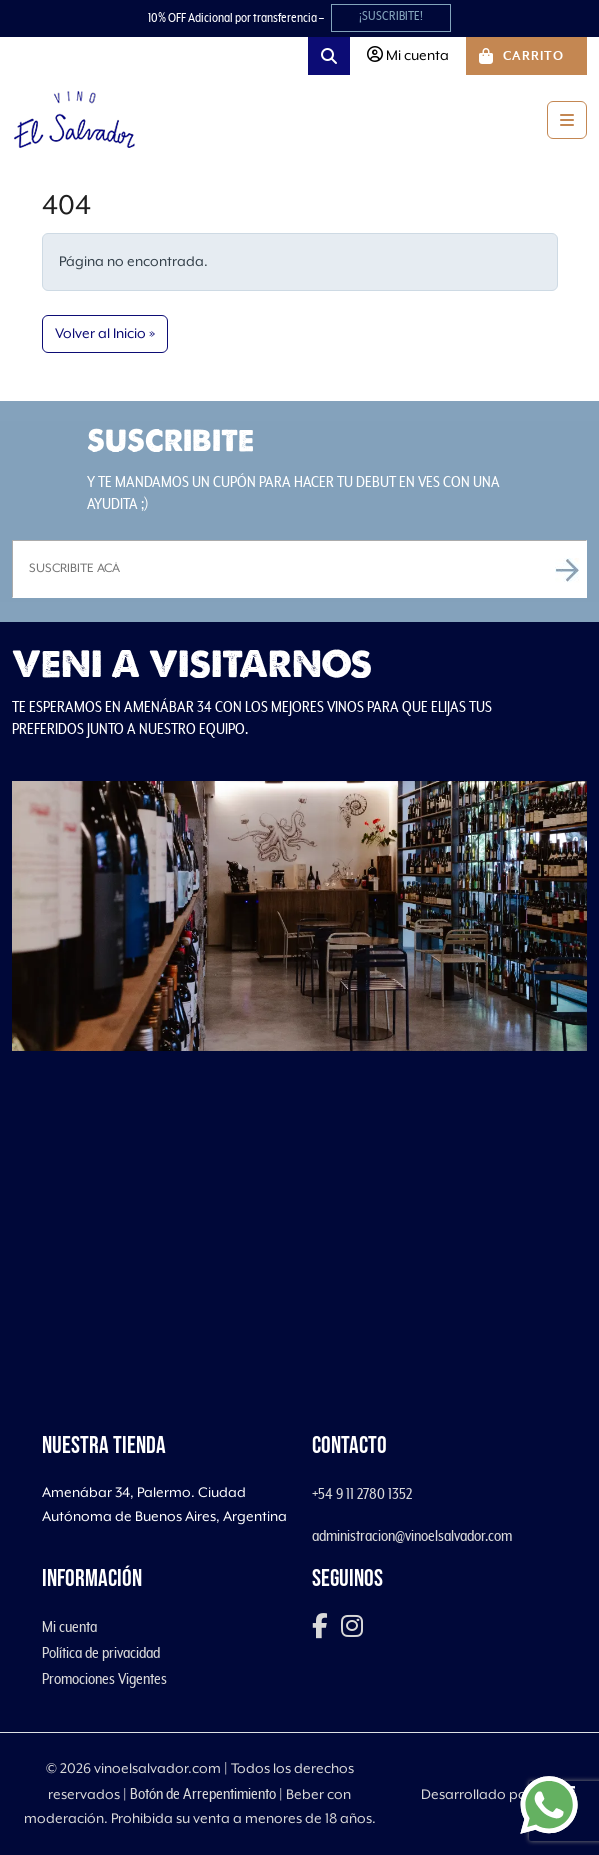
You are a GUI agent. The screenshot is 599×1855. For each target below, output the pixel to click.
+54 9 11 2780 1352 (362, 1494)
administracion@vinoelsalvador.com (412, 1536)
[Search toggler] (329, 56)
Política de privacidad (101, 1653)
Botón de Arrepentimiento (203, 1794)
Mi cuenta (69, 1627)
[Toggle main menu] (567, 120)
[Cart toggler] (526, 56)
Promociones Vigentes (104, 1679)
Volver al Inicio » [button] (105, 334)
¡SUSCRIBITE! (391, 16)
